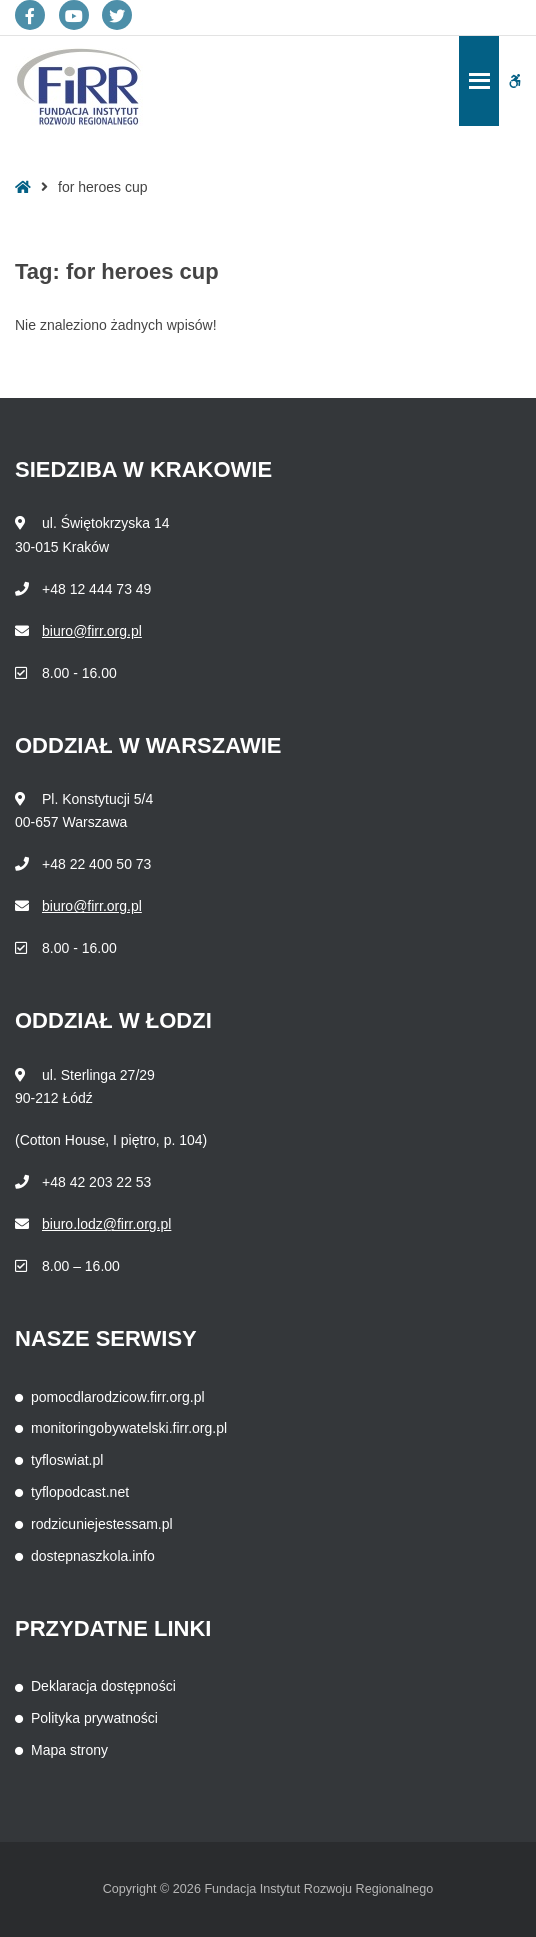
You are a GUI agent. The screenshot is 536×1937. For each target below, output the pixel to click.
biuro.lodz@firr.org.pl (106, 1224)
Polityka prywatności (94, 1718)
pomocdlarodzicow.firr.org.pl (118, 1397)
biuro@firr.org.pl (92, 631)
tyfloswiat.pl (67, 1460)
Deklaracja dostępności (103, 1686)
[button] (515, 81)
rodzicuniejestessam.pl (102, 1524)
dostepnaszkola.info (93, 1556)
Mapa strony (69, 1750)
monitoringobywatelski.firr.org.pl (129, 1428)
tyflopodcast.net (80, 1492)
